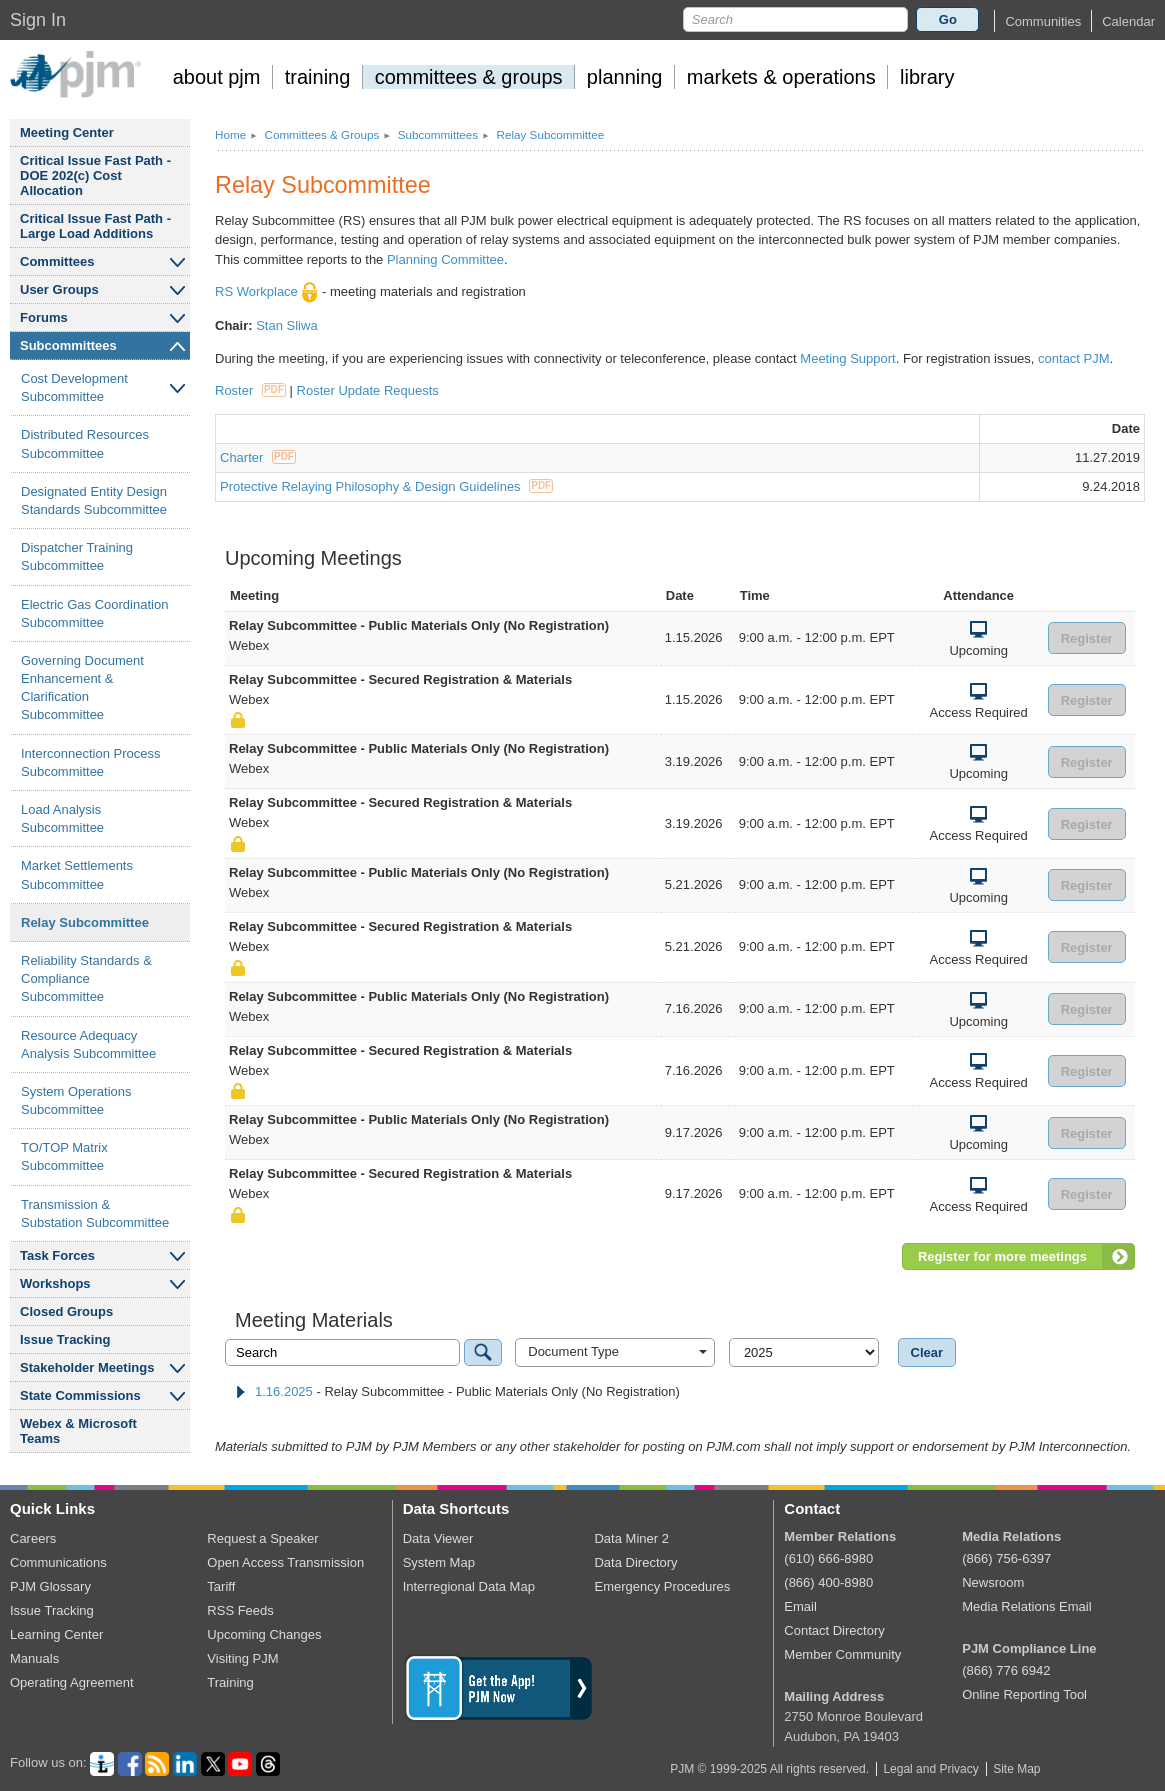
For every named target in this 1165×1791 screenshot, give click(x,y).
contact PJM (1074, 358)
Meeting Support (847, 358)
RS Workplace (266, 291)
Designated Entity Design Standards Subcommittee (94, 500)
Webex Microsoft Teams (78, 1431)
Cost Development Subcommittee (74, 387)
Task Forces (57, 1255)
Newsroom (993, 1582)
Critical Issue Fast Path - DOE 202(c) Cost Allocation (95, 175)
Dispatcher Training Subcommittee (77, 556)
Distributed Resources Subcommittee (85, 443)
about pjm (217, 77)
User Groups (59, 289)
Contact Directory (834, 1630)
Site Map (1016, 1769)
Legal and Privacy (930, 1769)
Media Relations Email (1026, 1606)
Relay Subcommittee (85, 922)
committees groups (469, 77)
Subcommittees (68, 345)
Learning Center (56, 1634)
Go (948, 19)
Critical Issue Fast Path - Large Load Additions (95, 226)
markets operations (781, 77)
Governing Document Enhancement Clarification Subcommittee (82, 688)
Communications (58, 1562)
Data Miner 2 (631, 1538)
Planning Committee (445, 259)
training (318, 77)
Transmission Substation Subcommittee (95, 1213)
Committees (57, 261)
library (927, 77)
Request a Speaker (262, 1538)
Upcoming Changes (264, 1634)
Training (230, 1682)
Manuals (34, 1658)
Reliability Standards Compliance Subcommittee (86, 978)
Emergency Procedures (662, 1586)
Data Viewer (438, 1538)
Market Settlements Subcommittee (77, 874)
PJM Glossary (50, 1586)
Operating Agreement (72, 1682)
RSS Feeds (240, 1610)
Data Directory (635, 1562)
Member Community (842, 1654)
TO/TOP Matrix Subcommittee (64, 1156)
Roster (250, 390)
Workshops (55, 1283)
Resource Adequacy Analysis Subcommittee (88, 1044)
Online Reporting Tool (1024, 1694)
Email (800, 1606)
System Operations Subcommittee (76, 1100)
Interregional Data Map (469, 1586)
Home (230, 134)
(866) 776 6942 (1006, 1670)
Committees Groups (321, 134)
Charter (258, 457)
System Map (439, 1562)
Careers (33, 1538)
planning (625, 77)
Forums (44, 317)
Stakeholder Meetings (87, 1367)
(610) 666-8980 (828, 1558)
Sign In (38, 20)
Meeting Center (67, 132)
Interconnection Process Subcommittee (90, 762)
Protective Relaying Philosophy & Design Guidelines (386, 486)
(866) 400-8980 (828, 1582)
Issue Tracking (65, 1339)
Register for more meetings (1002, 1256)
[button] (1043, 21)
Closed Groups (66, 1311)
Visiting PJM (242, 1658)
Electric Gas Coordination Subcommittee (94, 613)
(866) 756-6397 (1006, 1558)
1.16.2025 (284, 1391)
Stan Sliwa (286, 325)
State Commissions (80, 1395)
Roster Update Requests (368, 390)
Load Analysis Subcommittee (62, 818)
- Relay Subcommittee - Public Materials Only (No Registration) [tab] (457, 1391)
